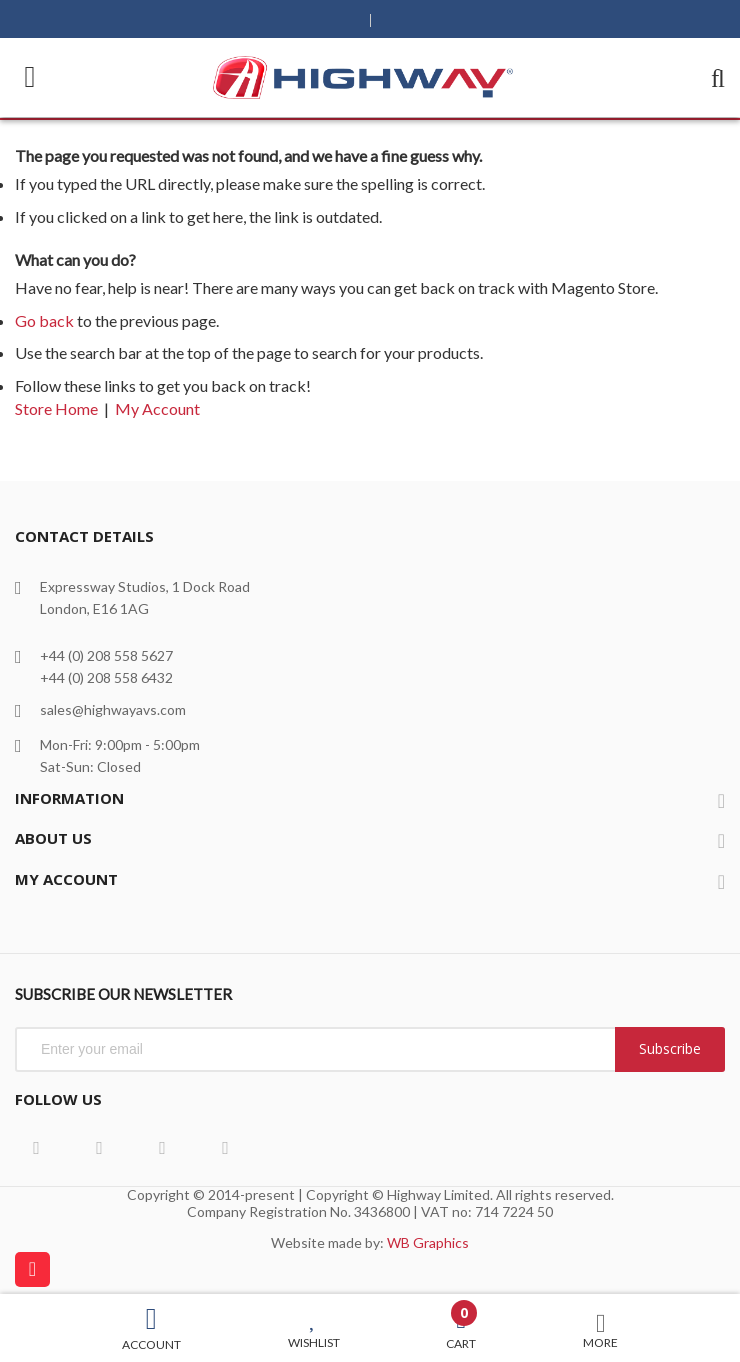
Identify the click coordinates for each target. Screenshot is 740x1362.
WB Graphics (428, 1242)
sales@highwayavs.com (113, 709)
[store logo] (363, 78)
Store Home (56, 408)
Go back (44, 320)
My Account (157, 408)
